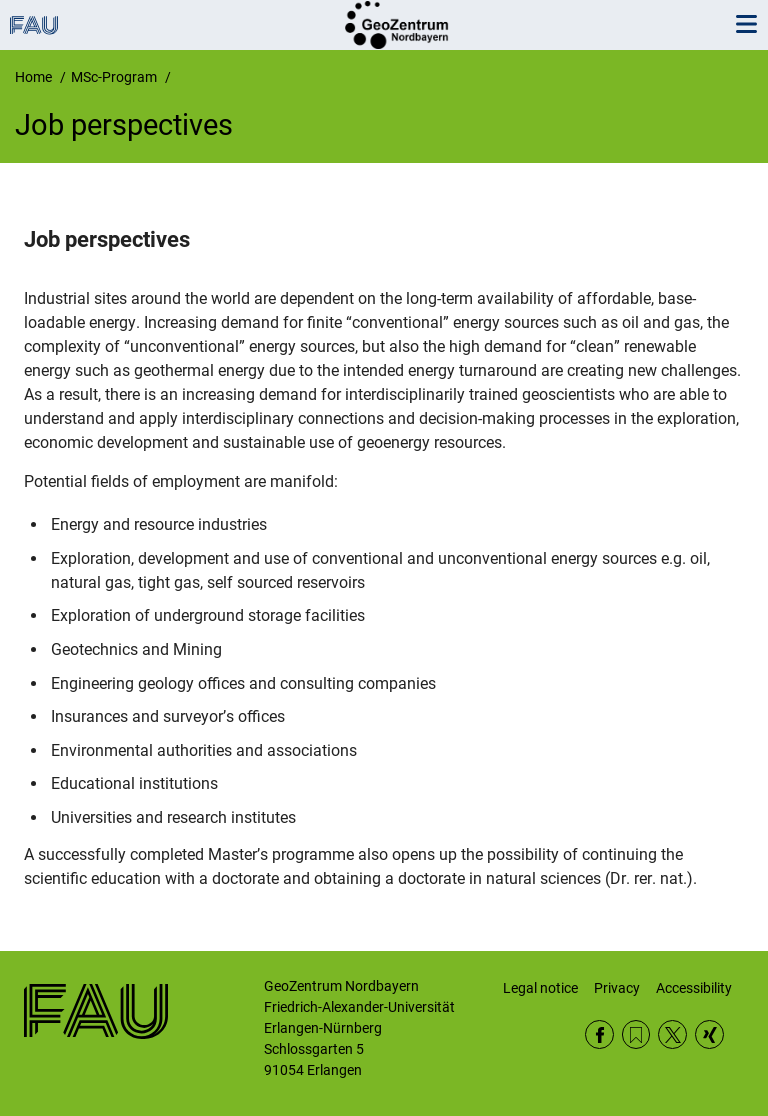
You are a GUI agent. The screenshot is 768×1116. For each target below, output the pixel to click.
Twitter (672, 1034)
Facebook (599, 1034)
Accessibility (694, 988)
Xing (709, 1034)
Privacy (617, 988)
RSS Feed (636, 1034)
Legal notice (540, 988)
